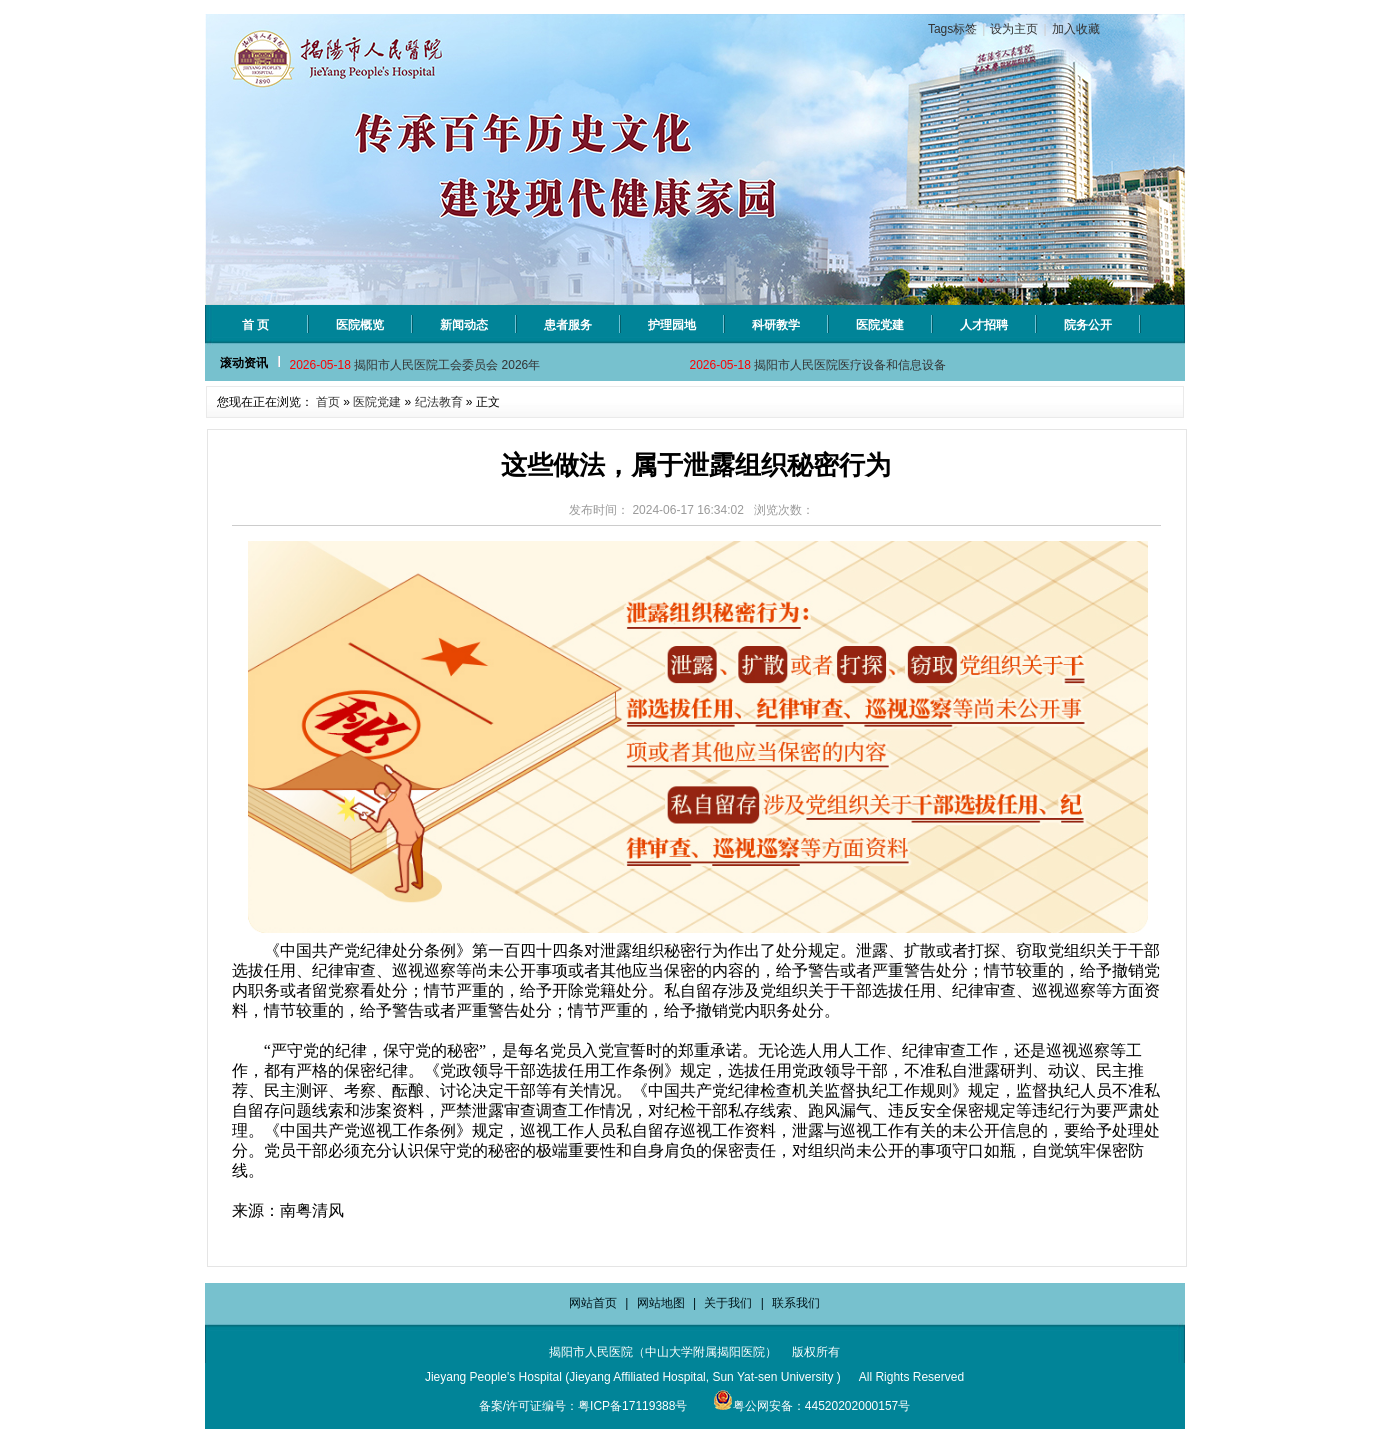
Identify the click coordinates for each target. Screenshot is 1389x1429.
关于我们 (728, 1303)
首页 (328, 402)
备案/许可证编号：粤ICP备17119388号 (583, 1406)
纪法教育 (439, 402)
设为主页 (1014, 29)
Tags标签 (952, 29)
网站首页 (593, 1303)
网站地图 (661, 1303)
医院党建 (377, 402)
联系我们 (796, 1303)
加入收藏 (1076, 29)
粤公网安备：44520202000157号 (811, 1406)
